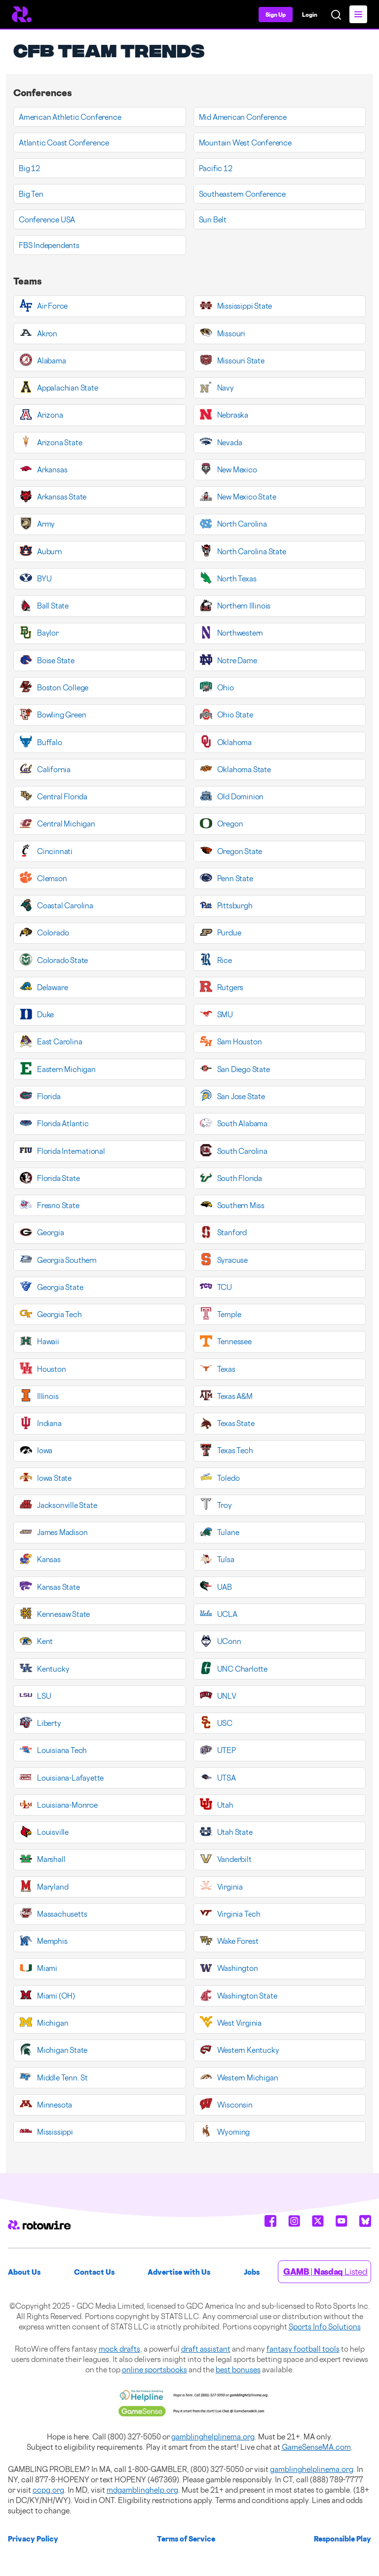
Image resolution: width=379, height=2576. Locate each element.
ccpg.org (48, 2490)
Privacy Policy (33, 2538)
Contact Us (94, 2272)
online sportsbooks (154, 2369)
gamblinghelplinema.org (213, 2436)
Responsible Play (342, 2538)
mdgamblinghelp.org (142, 2490)
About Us (24, 2272)
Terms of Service (186, 2538)
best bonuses (238, 2369)
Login (309, 14)
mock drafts (119, 2349)
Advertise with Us (179, 2272)
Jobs (252, 2272)
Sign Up (275, 14)
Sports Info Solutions (325, 2326)
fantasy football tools (303, 2349)
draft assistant (205, 2349)
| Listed (325, 2271)
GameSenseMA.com (316, 2447)
